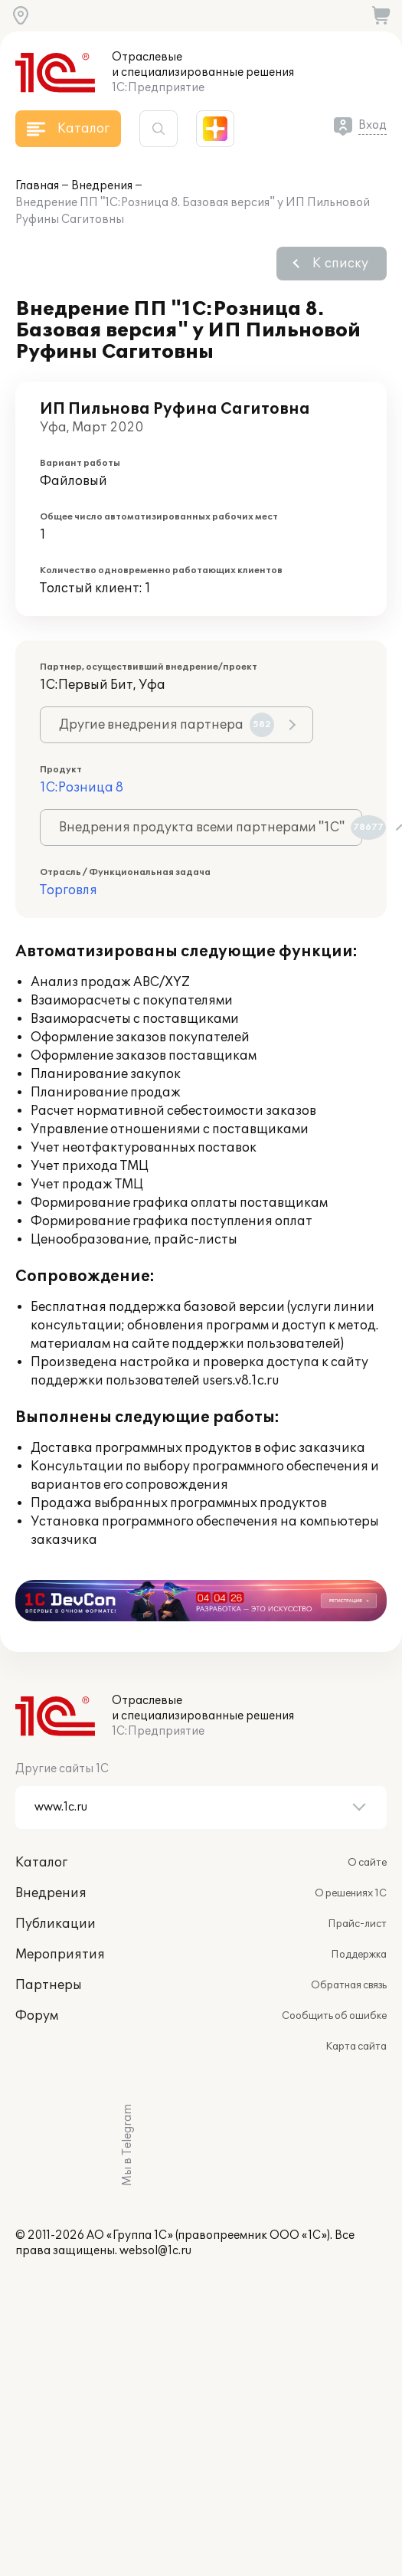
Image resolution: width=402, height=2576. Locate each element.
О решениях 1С (351, 1893)
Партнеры (48, 1985)
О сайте (367, 1863)
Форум (36, 2016)
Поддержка (359, 1954)
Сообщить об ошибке (334, 2016)
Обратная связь (349, 1985)
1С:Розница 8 (81, 787)
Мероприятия (60, 1954)
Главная (37, 185)
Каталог (41, 1862)
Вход (372, 125)
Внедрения (101, 185)
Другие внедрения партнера (166, 725)
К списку (340, 263)
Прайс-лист (357, 1924)
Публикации (55, 1924)
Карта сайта (356, 2046)
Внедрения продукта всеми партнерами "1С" (210, 827)
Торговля (68, 890)
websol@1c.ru (155, 2250)
